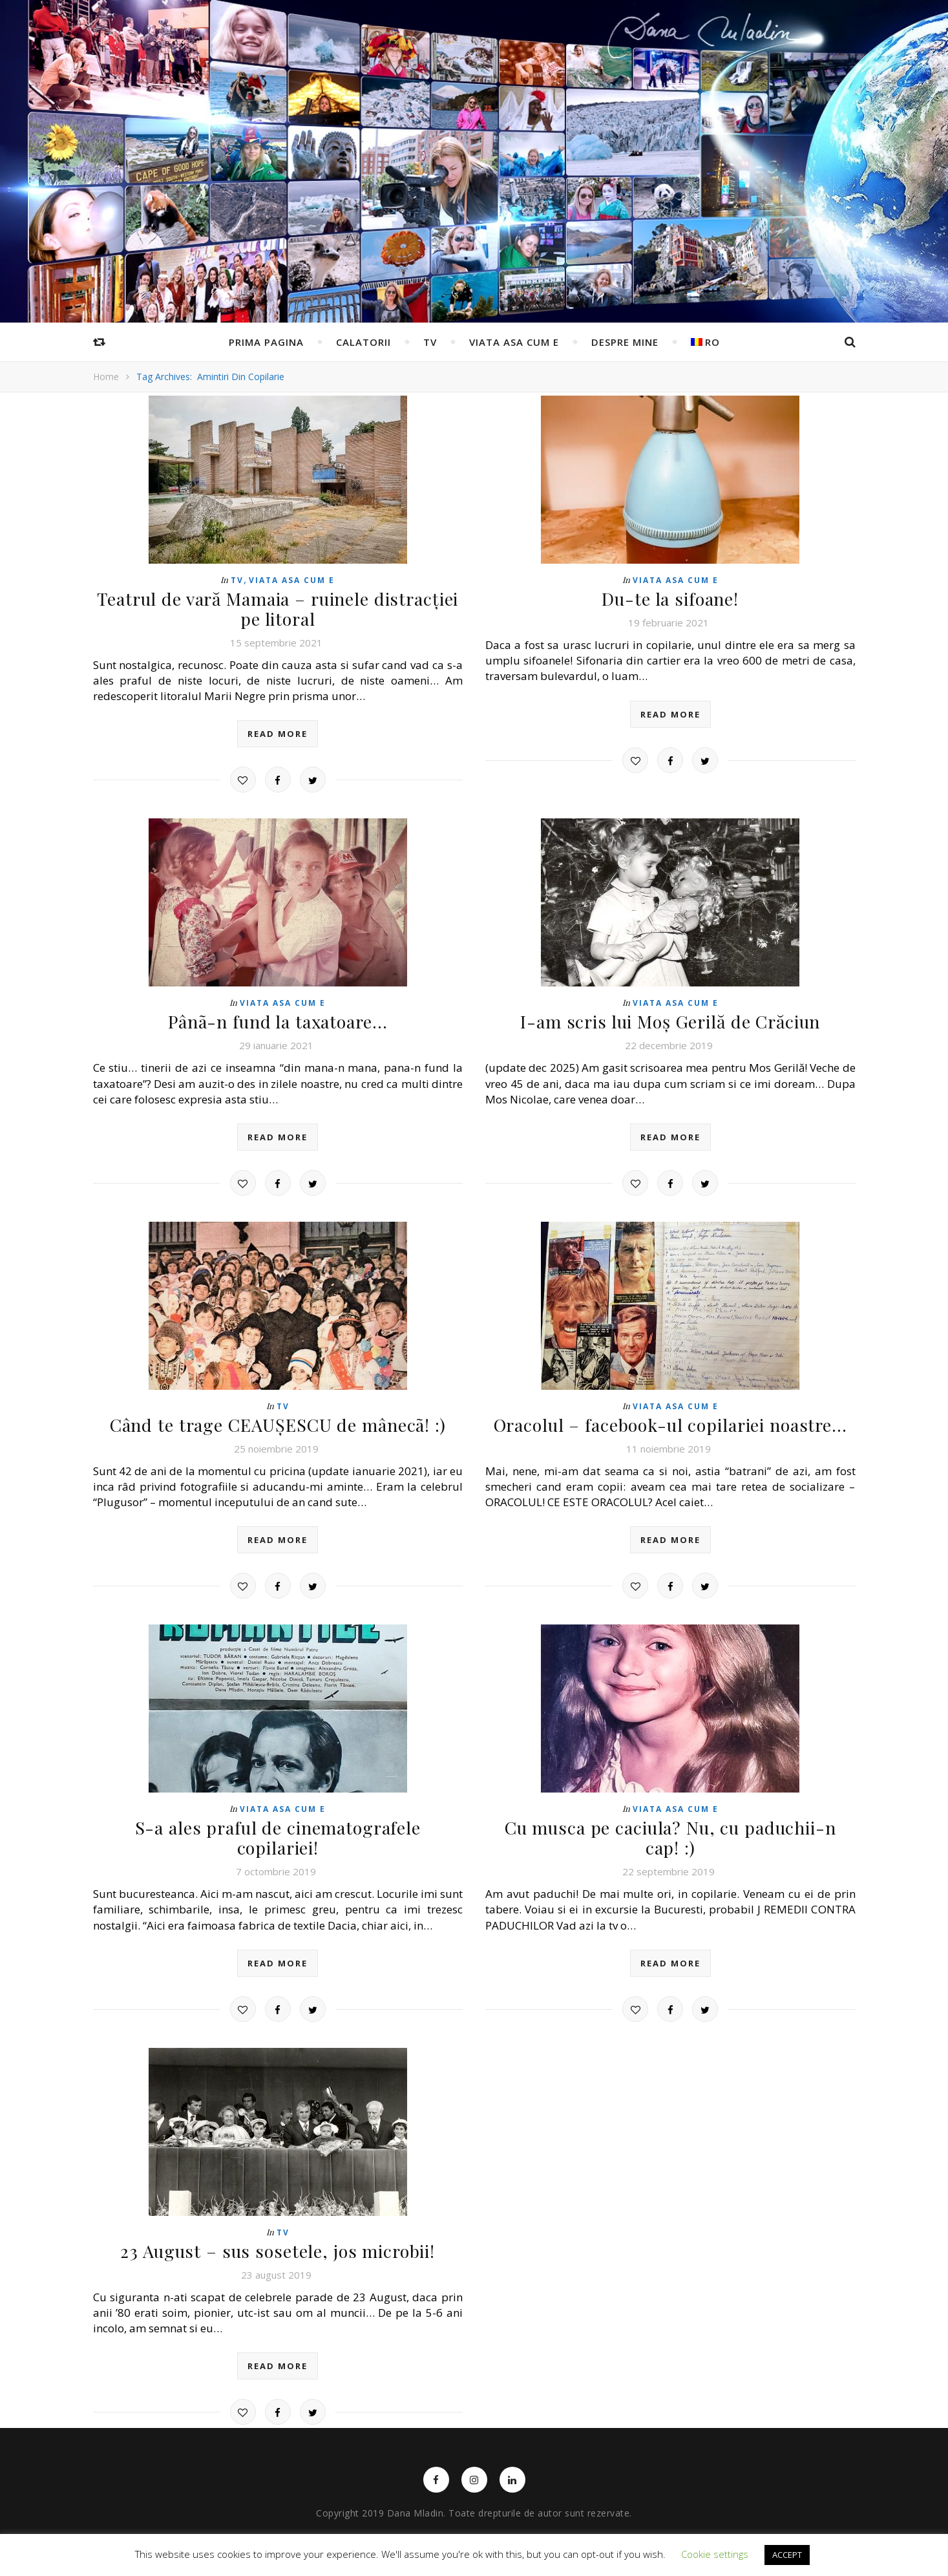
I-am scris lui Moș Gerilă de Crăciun (670, 1019)
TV (430, 341)
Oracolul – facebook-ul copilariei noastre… (670, 1420)
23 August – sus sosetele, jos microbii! (278, 2224)
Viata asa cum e (514, 341)
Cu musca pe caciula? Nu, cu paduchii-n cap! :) (670, 1832)
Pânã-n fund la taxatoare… (277, 1019)
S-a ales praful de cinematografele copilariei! (278, 1822)
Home (106, 376)
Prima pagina (266, 341)
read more (278, 732)
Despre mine (624, 341)
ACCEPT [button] (787, 2554)
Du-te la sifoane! (670, 598)
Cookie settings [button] (714, 2554)
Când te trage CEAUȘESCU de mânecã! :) (277, 1420)
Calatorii (363, 341)
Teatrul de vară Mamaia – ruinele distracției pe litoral (277, 607)
